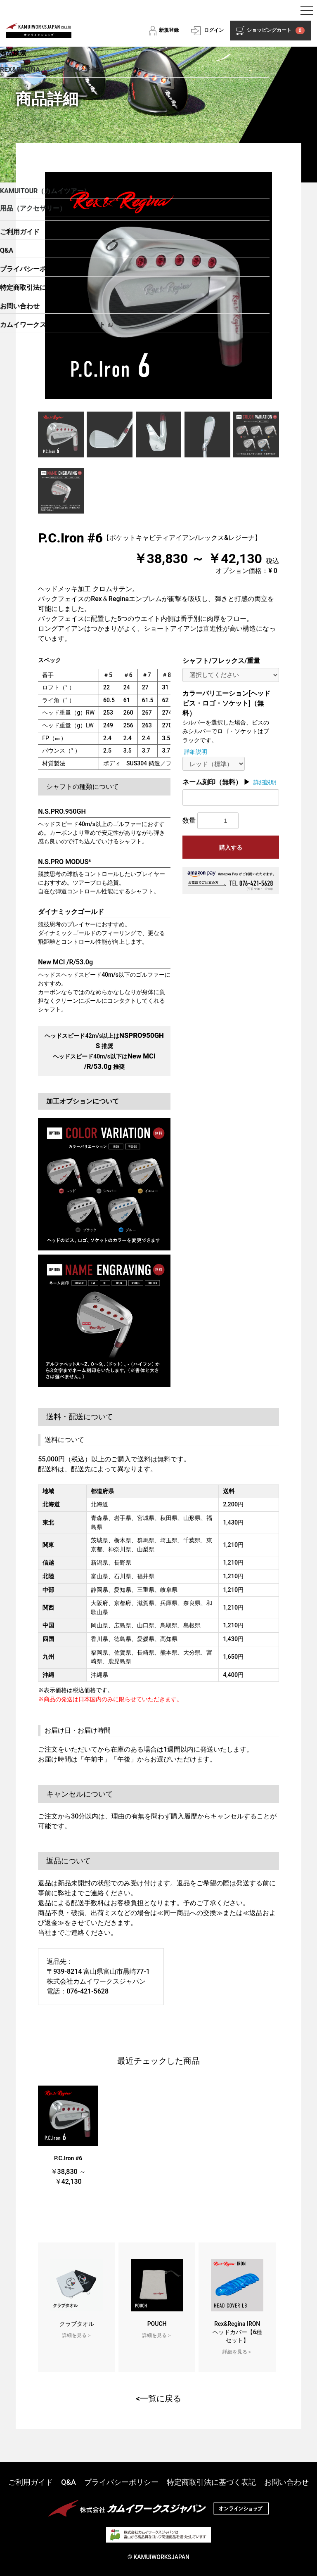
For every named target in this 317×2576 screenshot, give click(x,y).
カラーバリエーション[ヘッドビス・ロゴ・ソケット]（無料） (226, 703)
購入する (230, 847)
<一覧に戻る (158, 2398)
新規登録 (169, 30)
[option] (158, 285)
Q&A (68, 2482)
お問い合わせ (286, 2482)
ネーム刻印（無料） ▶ (216, 782)
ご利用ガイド (30, 2482)
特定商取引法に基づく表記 (211, 2482)
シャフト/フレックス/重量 (221, 661)
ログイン (214, 30)
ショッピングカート (276, 30)
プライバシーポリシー (121, 2482)
